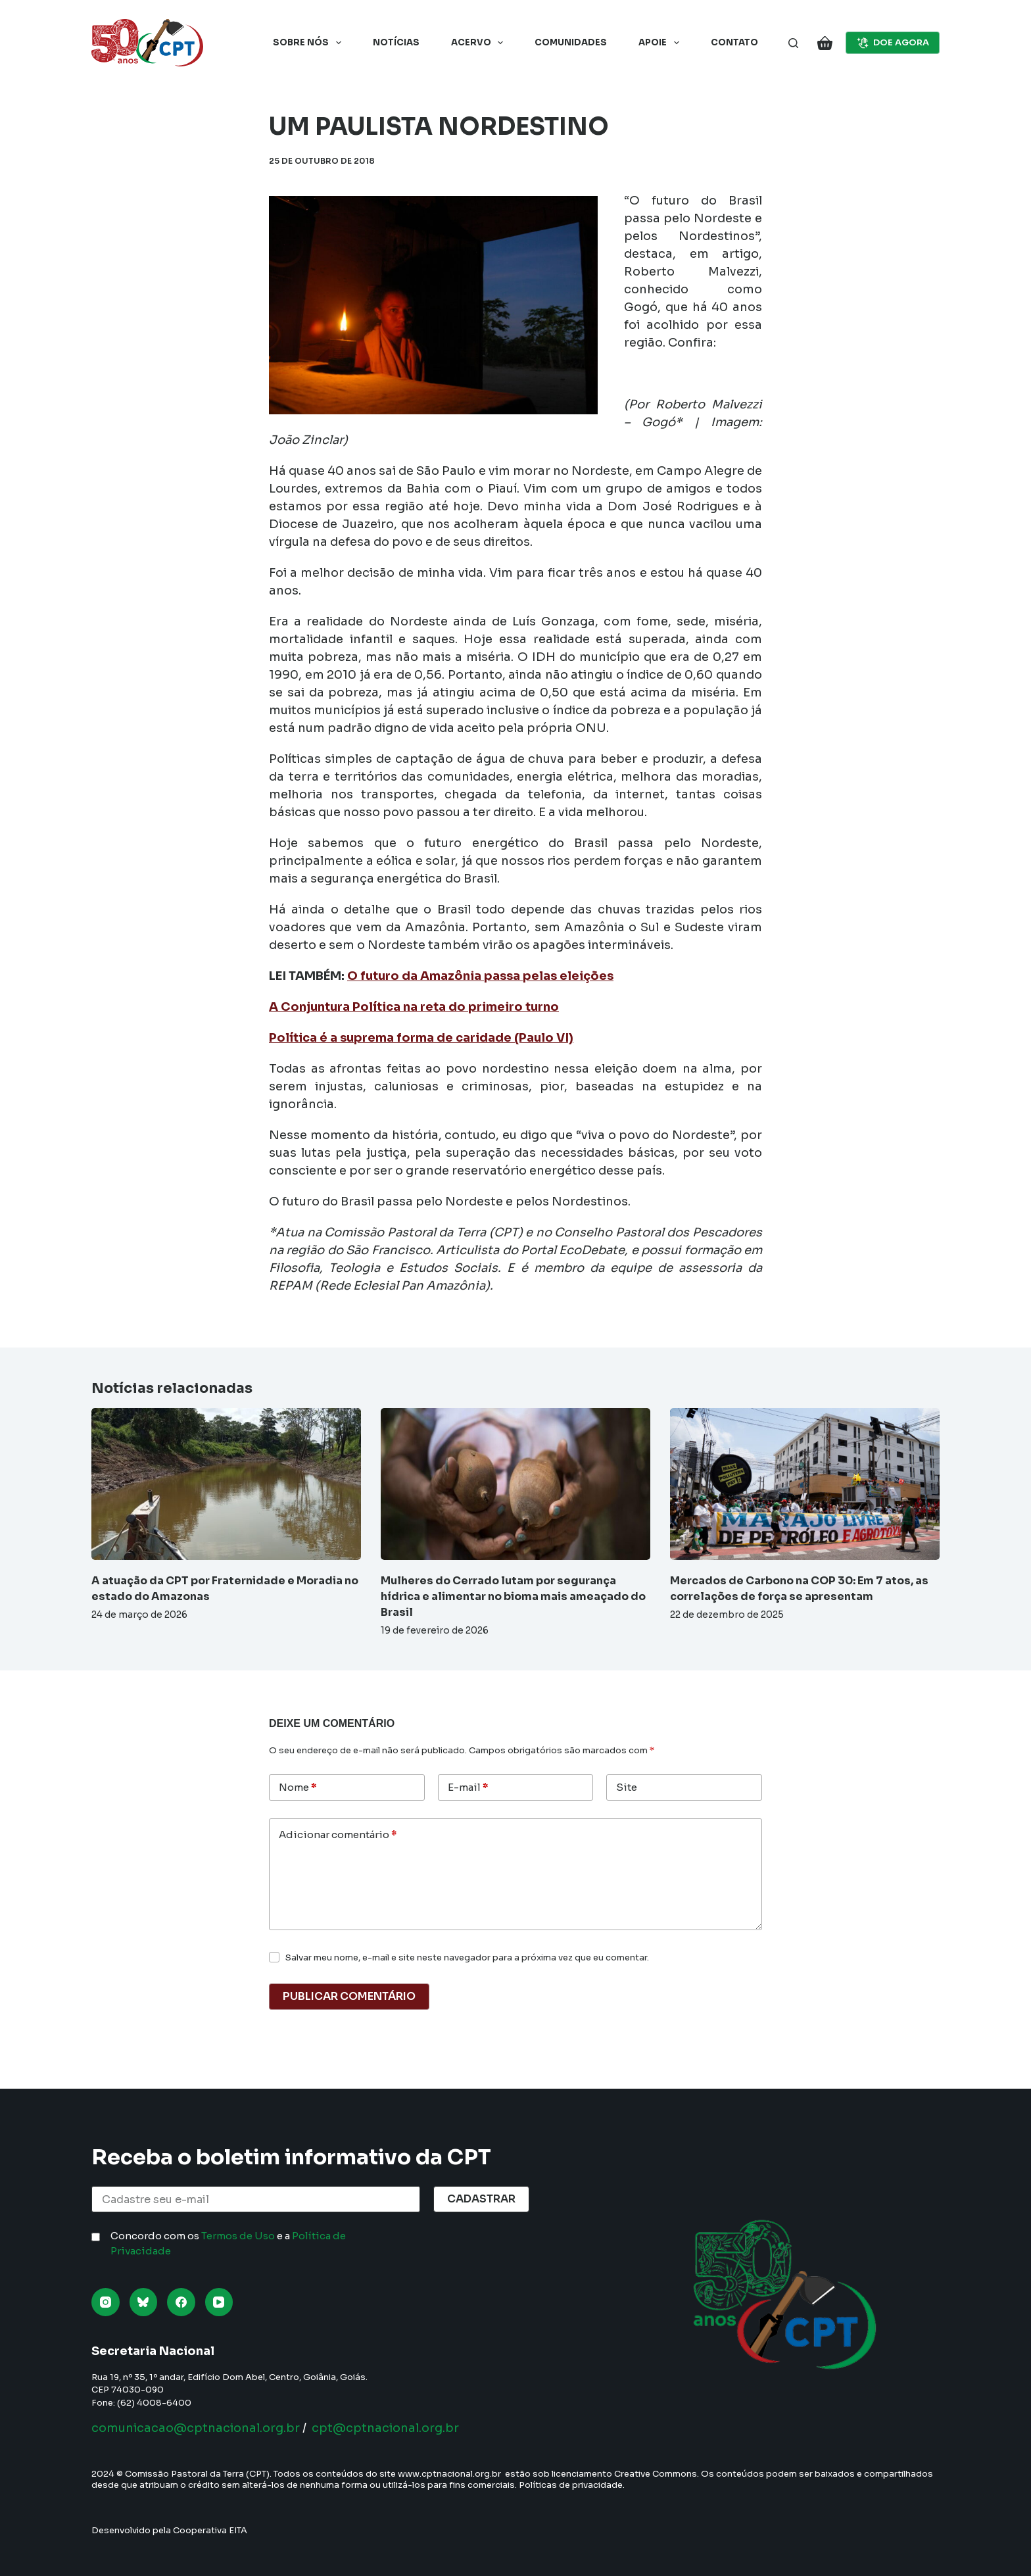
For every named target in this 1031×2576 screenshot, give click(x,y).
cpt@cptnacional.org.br (385, 2428)
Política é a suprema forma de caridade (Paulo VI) (421, 1038)
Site (626, 1787)
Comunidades (571, 42)
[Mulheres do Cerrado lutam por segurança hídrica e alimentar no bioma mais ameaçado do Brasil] (515, 1484)
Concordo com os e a (228, 2243)
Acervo (480, 43)
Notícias (396, 42)
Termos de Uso (238, 2235)
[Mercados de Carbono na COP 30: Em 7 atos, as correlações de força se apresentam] (805, 1484)
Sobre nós (310, 43)
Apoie (661, 43)
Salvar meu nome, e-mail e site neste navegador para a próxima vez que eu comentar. (467, 1957)
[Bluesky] (144, 2302)
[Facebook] (181, 2302)
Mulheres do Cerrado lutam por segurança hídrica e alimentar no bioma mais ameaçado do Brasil (513, 1596)
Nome (297, 1787)
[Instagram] (105, 2302)
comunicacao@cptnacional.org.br (195, 2428)
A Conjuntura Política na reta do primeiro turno (414, 1007)
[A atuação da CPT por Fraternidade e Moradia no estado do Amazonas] (226, 1484)
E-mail (468, 1787)
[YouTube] (219, 2302)
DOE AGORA (893, 42)
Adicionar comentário (337, 1835)
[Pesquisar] (793, 43)
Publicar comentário (349, 1996)
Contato (734, 42)
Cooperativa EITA (210, 2530)
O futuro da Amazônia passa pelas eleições (480, 976)
